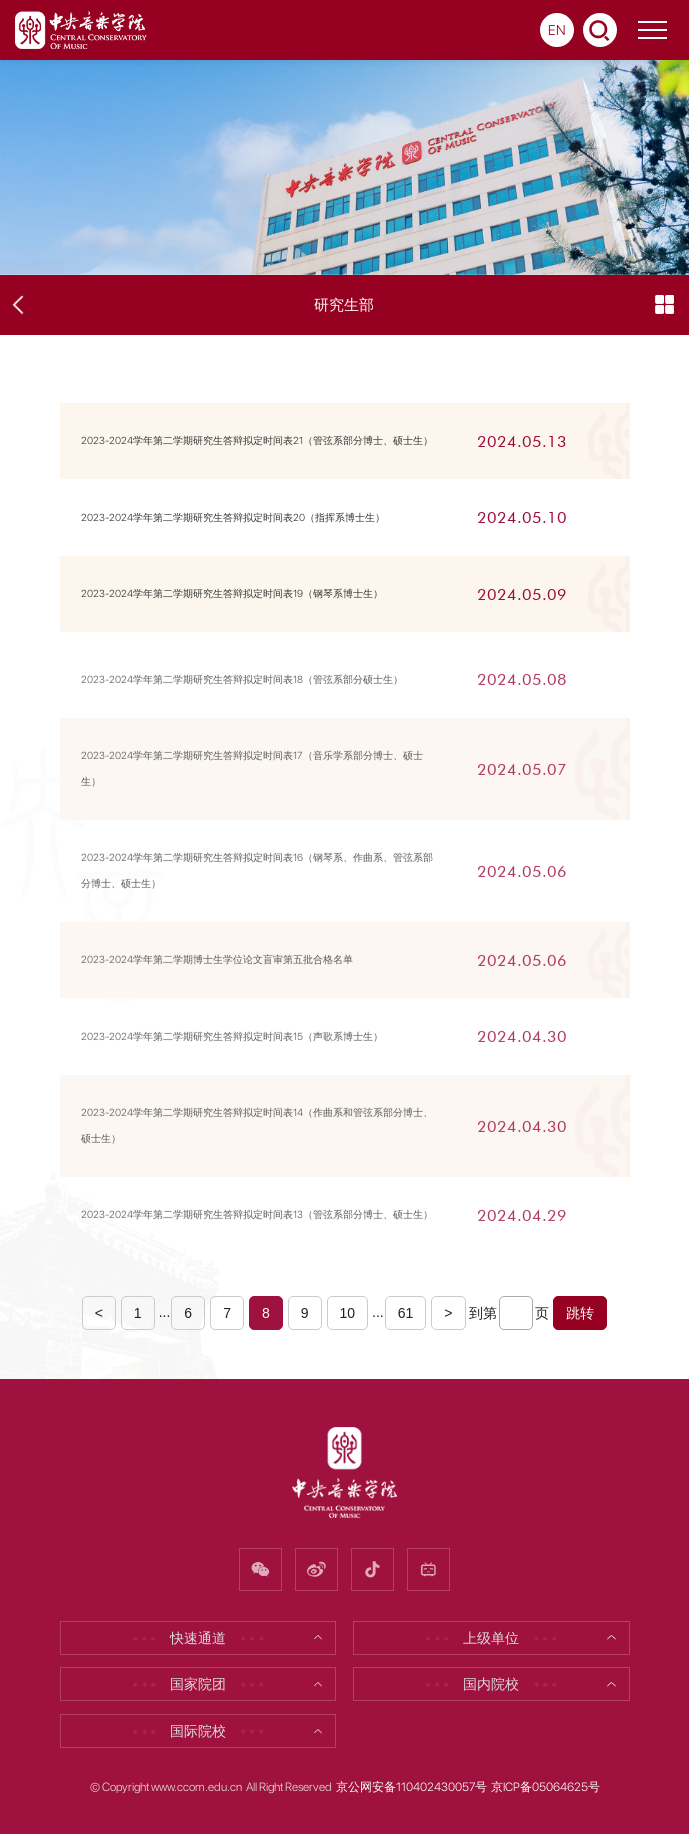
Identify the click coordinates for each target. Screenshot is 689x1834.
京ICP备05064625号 (545, 1787)
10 (348, 1313)
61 (406, 1313)
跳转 (580, 1313)
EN (557, 30)
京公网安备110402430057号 (411, 1787)
